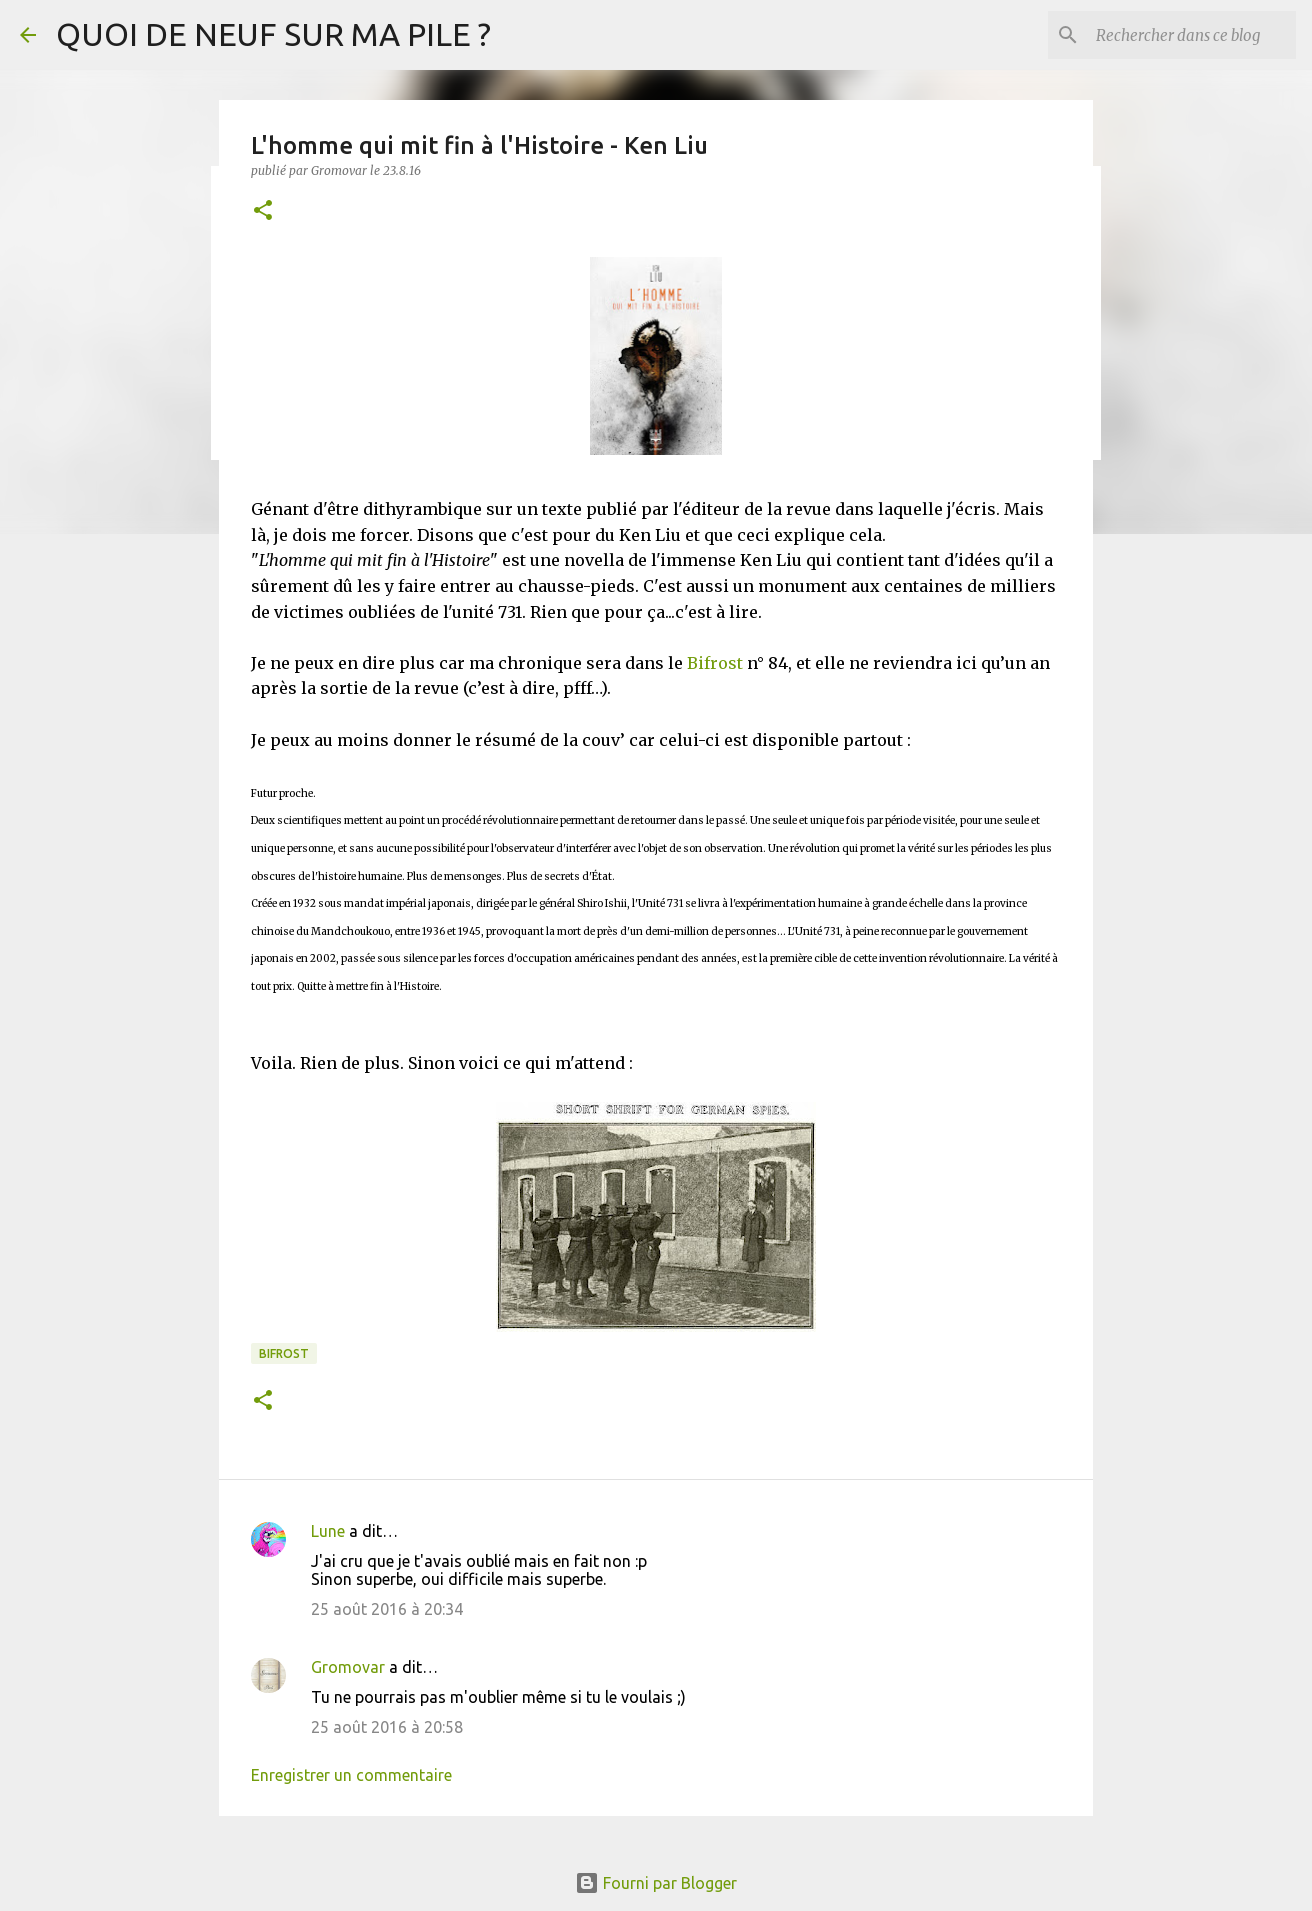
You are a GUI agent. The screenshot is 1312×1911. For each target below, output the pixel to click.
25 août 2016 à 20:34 (387, 1609)
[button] (263, 211)
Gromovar (348, 1667)
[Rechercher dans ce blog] (1191, 35)
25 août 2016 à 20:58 (387, 1727)
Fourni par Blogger (656, 1883)
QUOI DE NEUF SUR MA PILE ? (273, 34)
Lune (328, 1531)
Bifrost (715, 663)
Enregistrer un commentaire (351, 1775)
